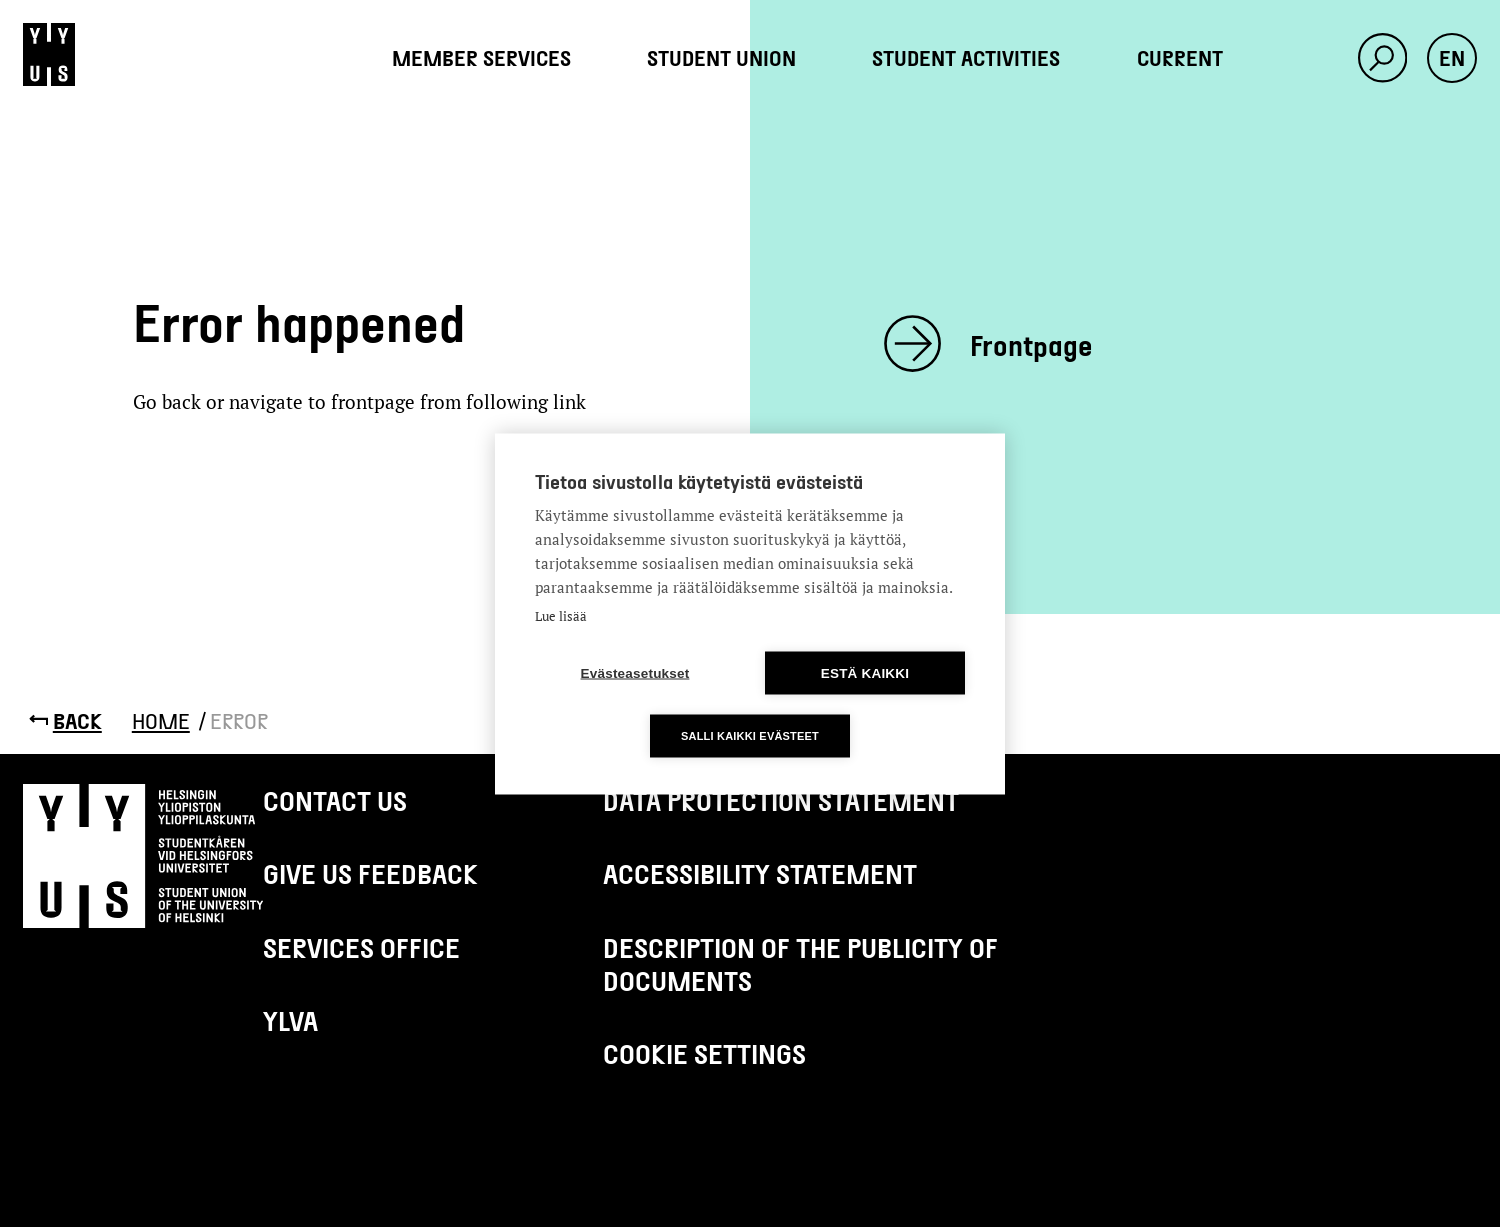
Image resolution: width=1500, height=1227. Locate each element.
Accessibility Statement (760, 873)
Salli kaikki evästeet (750, 735)
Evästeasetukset (635, 672)
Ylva (290, 1020)
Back (77, 720)
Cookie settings (704, 1053)
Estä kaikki (865, 672)
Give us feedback (370, 873)
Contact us (335, 800)
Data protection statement (781, 800)
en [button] (1452, 57)
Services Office (361, 947)
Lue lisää (561, 615)
